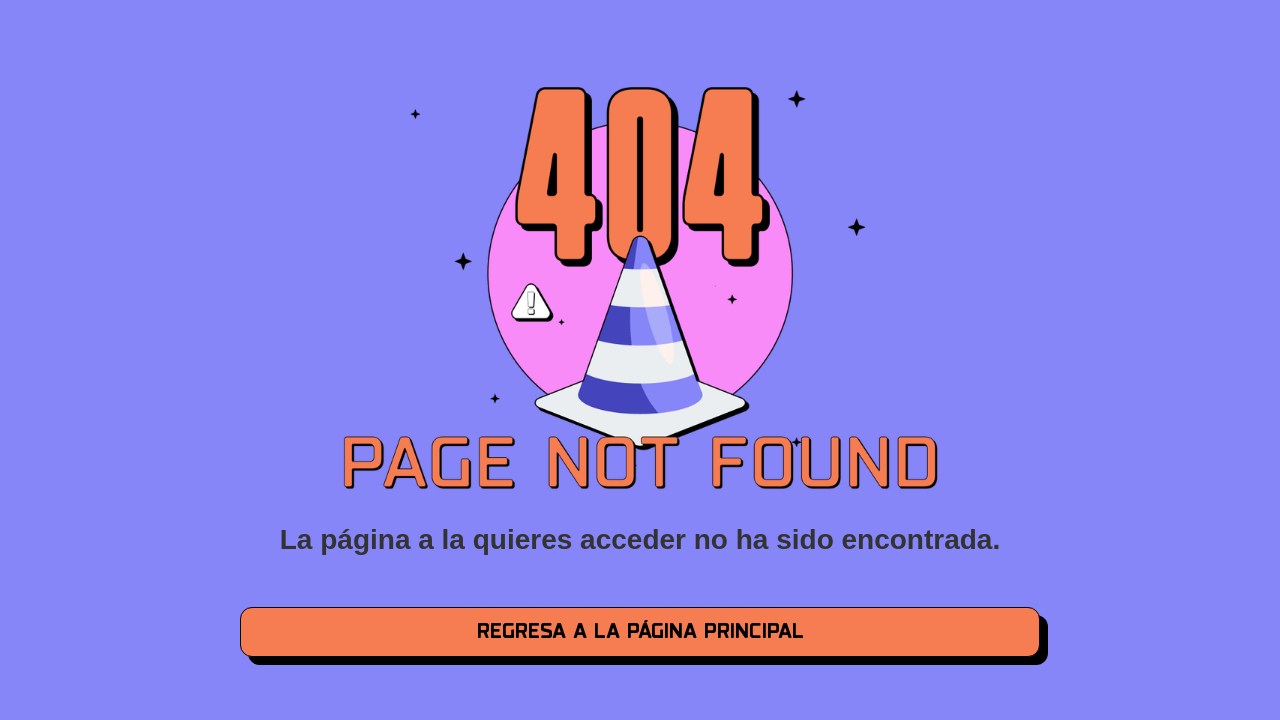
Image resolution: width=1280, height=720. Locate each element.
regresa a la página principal (640, 632)
